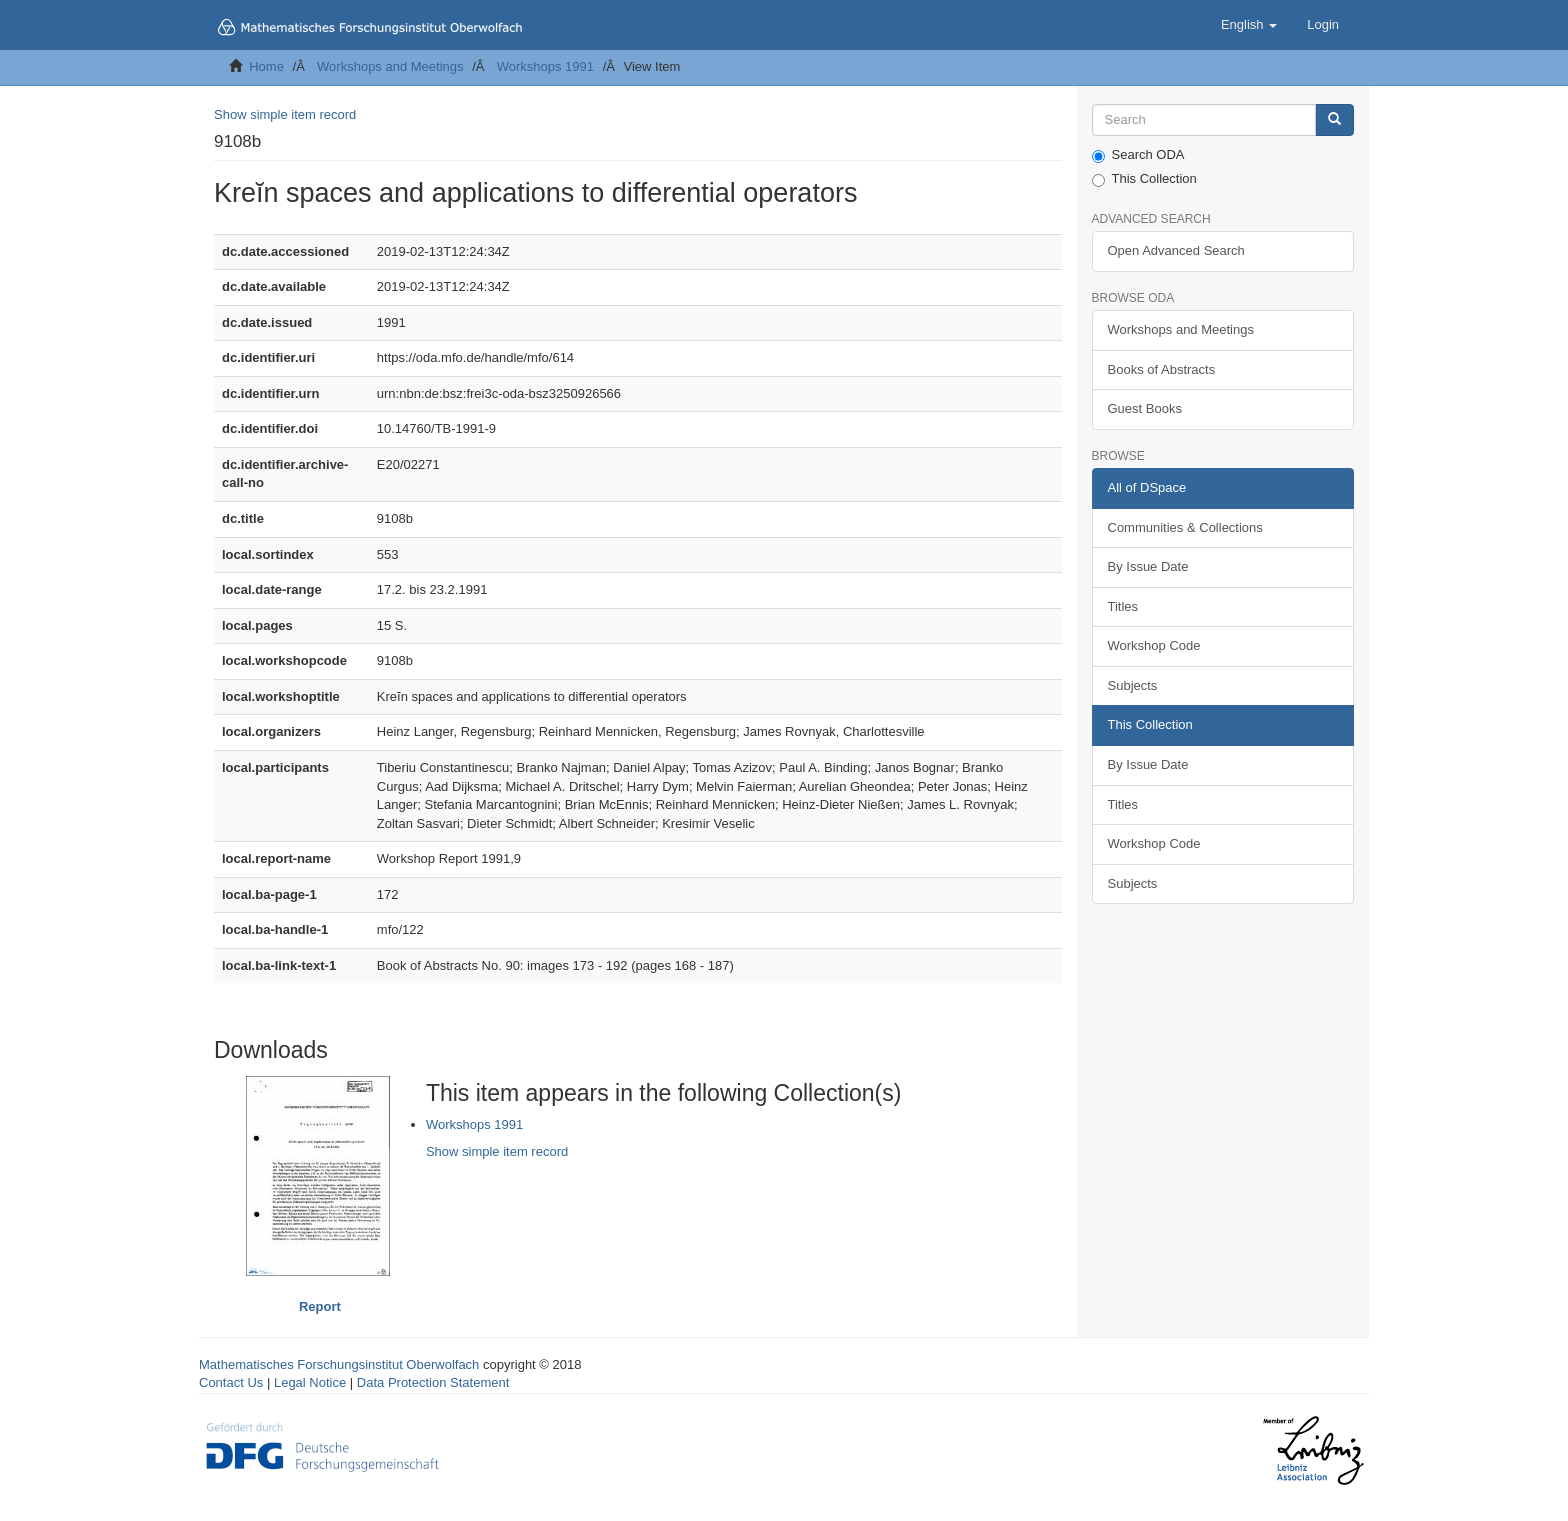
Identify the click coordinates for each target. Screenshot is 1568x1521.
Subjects (1133, 685)
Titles (1123, 606)
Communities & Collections (1185, 527)
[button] (1249, 25)
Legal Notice (310, 1382)
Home (266, 66)
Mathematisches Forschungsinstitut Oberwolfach (339, 1364)
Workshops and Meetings (390, 66)
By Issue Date (1148, 566)
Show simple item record (285, 114)
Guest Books (1145, 408)
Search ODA (1138, 155)
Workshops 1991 (545, 66)
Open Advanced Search (1176, 250)
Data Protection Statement (433, 1382)
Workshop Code (1154, 645)
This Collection (1144, 179)
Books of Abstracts (1162, 369)
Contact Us (231, 1382)
